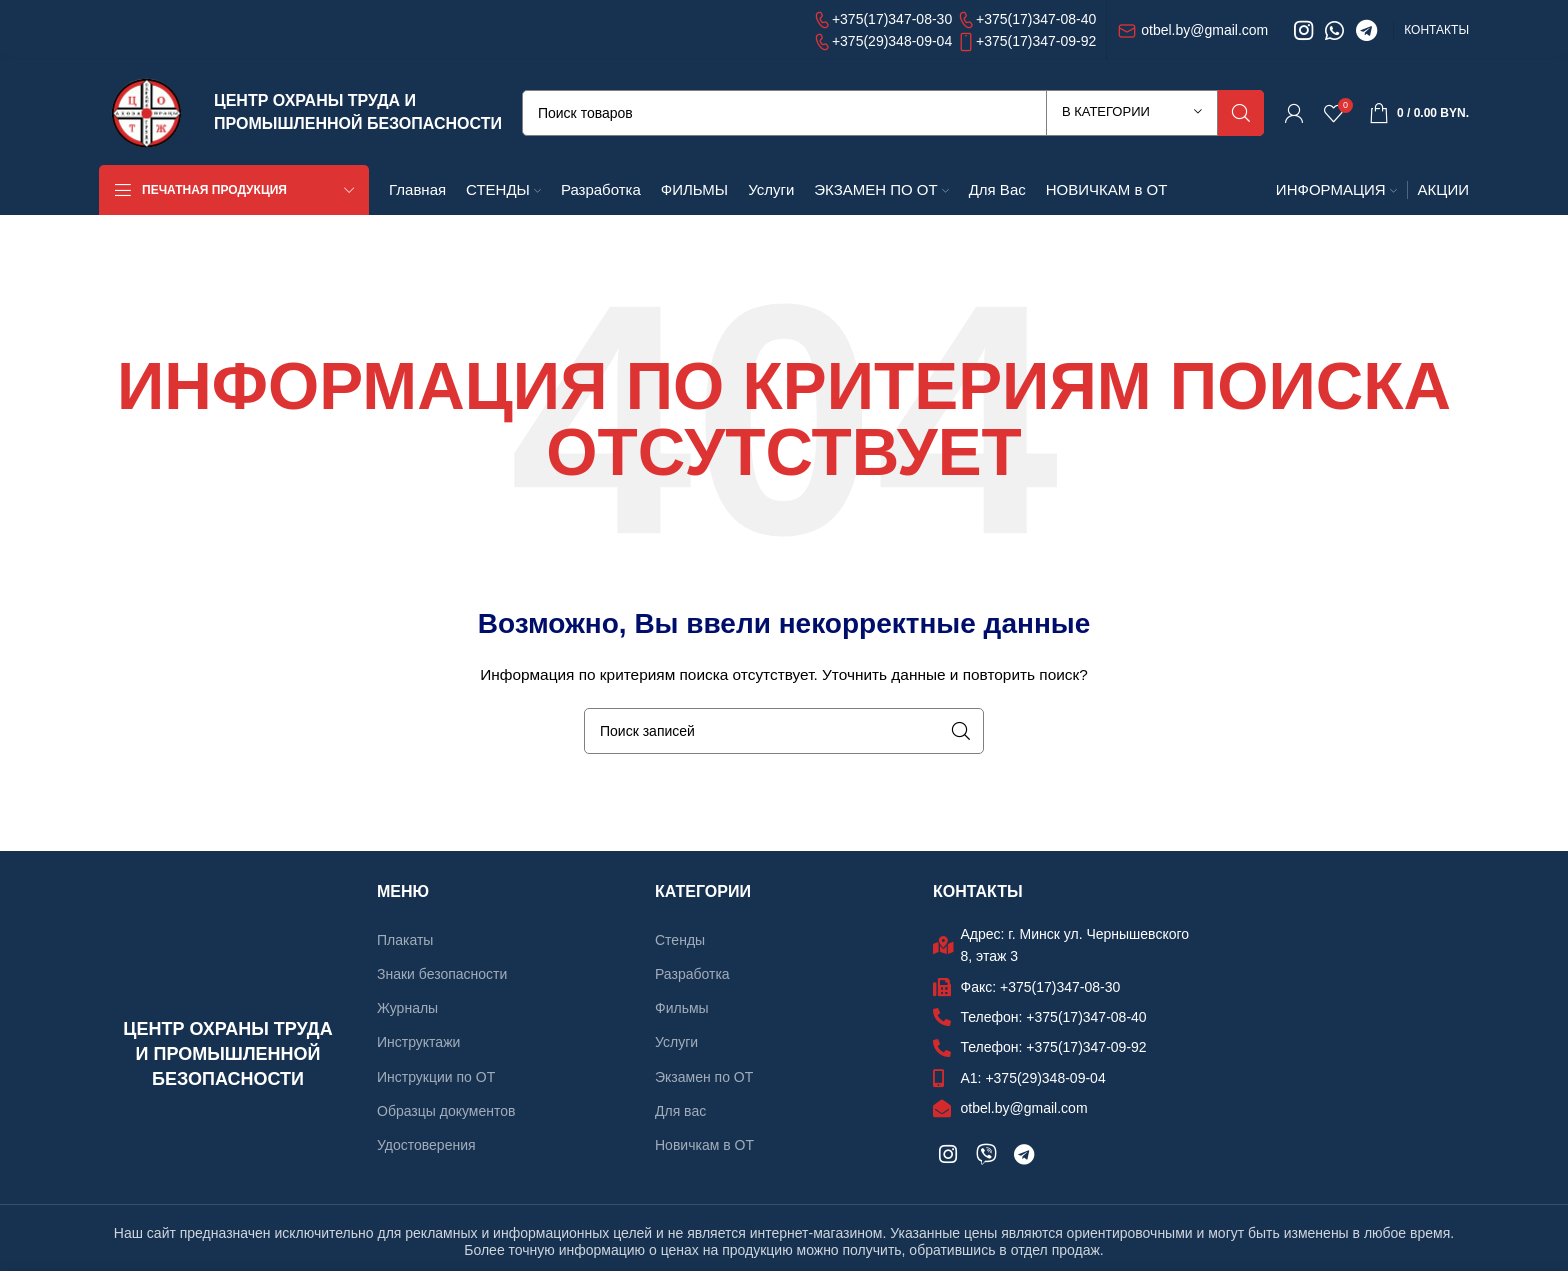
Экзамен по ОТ (704, 1077)
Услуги (676, 1042)
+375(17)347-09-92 (1026, 41)
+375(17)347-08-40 (1026, 19)
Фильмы (682, 1008)
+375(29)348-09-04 (884, 41)
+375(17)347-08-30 (884, 19)
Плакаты (405, 940)
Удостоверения (426, 1145)
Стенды (680, 940)
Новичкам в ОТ (704, 1145)
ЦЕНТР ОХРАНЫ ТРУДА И (315, 100)
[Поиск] (893, 113)
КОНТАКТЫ (1436, 30)
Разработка (692, 974)
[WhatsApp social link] (1334, 30)
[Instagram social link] (1303, 30)
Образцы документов (446, 1111)
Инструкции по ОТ (436, 1077)
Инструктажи (418, 1042)
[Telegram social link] (1366, 30)
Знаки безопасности (442, 974)
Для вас (680, 1111)
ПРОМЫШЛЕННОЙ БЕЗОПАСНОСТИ (358, 123)
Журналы (407, 1008)
